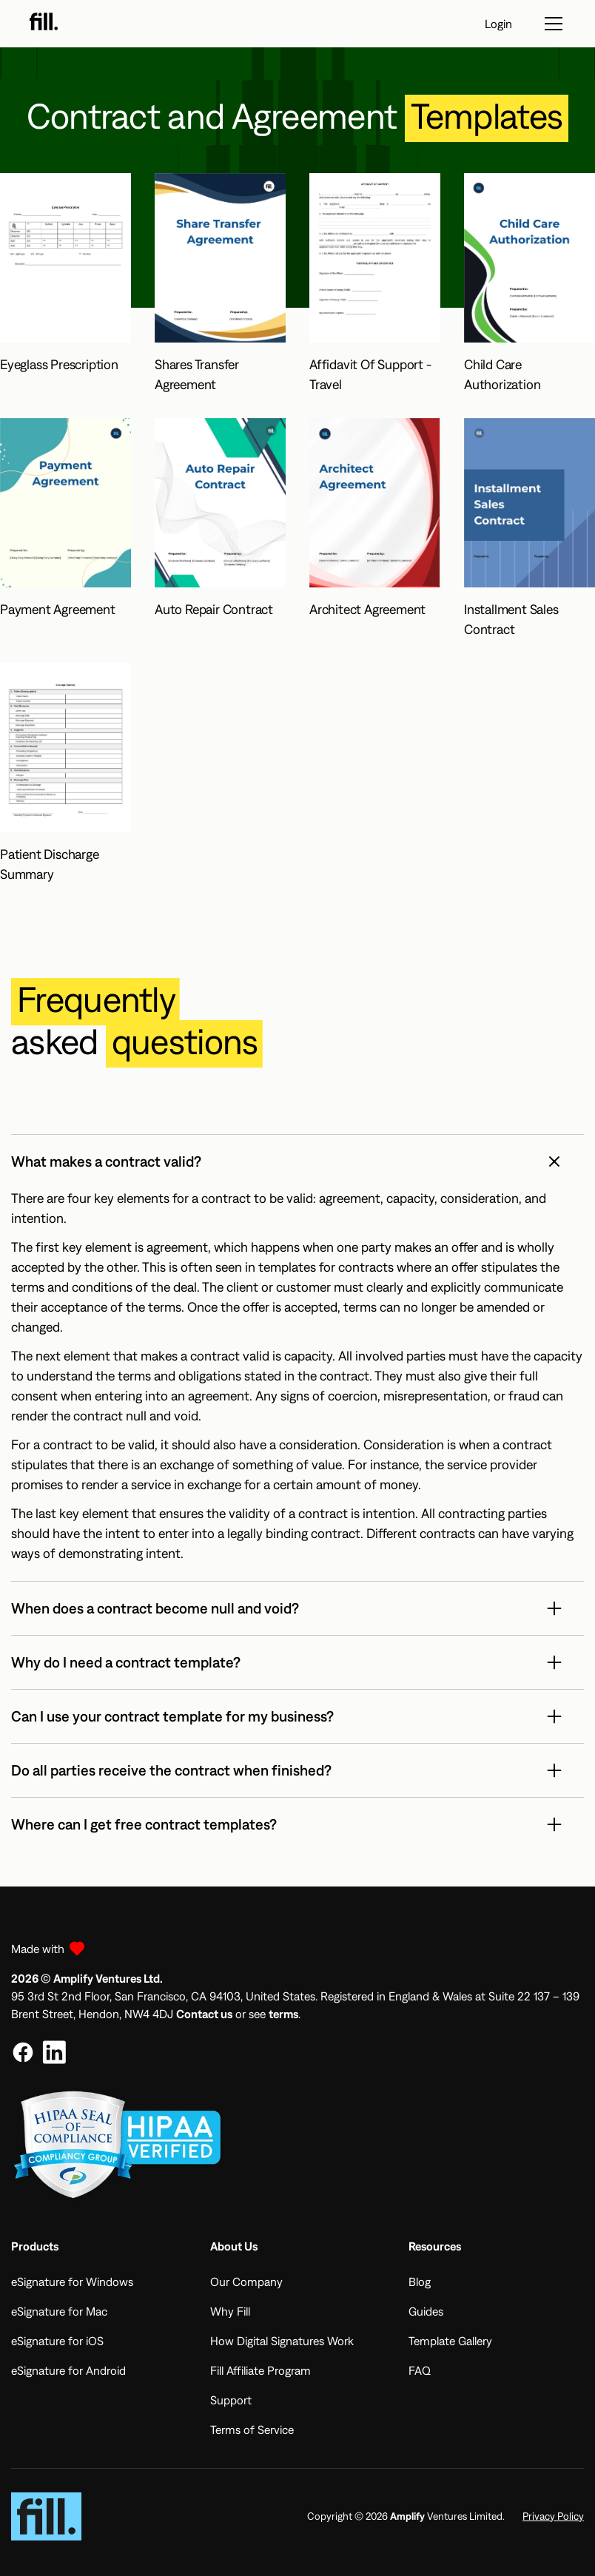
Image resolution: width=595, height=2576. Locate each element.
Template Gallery (450, 2340)
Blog (420, 2281)
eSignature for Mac (59, 2311)
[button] (297, 1161)
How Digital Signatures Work (282, 2340)
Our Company (246, 2281)
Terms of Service (252, 2429)
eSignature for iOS (57, 2340)
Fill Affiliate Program (260, 2370)
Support (231, 2400)
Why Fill (230, 2311)
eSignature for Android (68, 2370)
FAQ (420, 2370)
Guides (426, 2311)
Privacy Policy (553, 2516)
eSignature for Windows (72, 2281)
